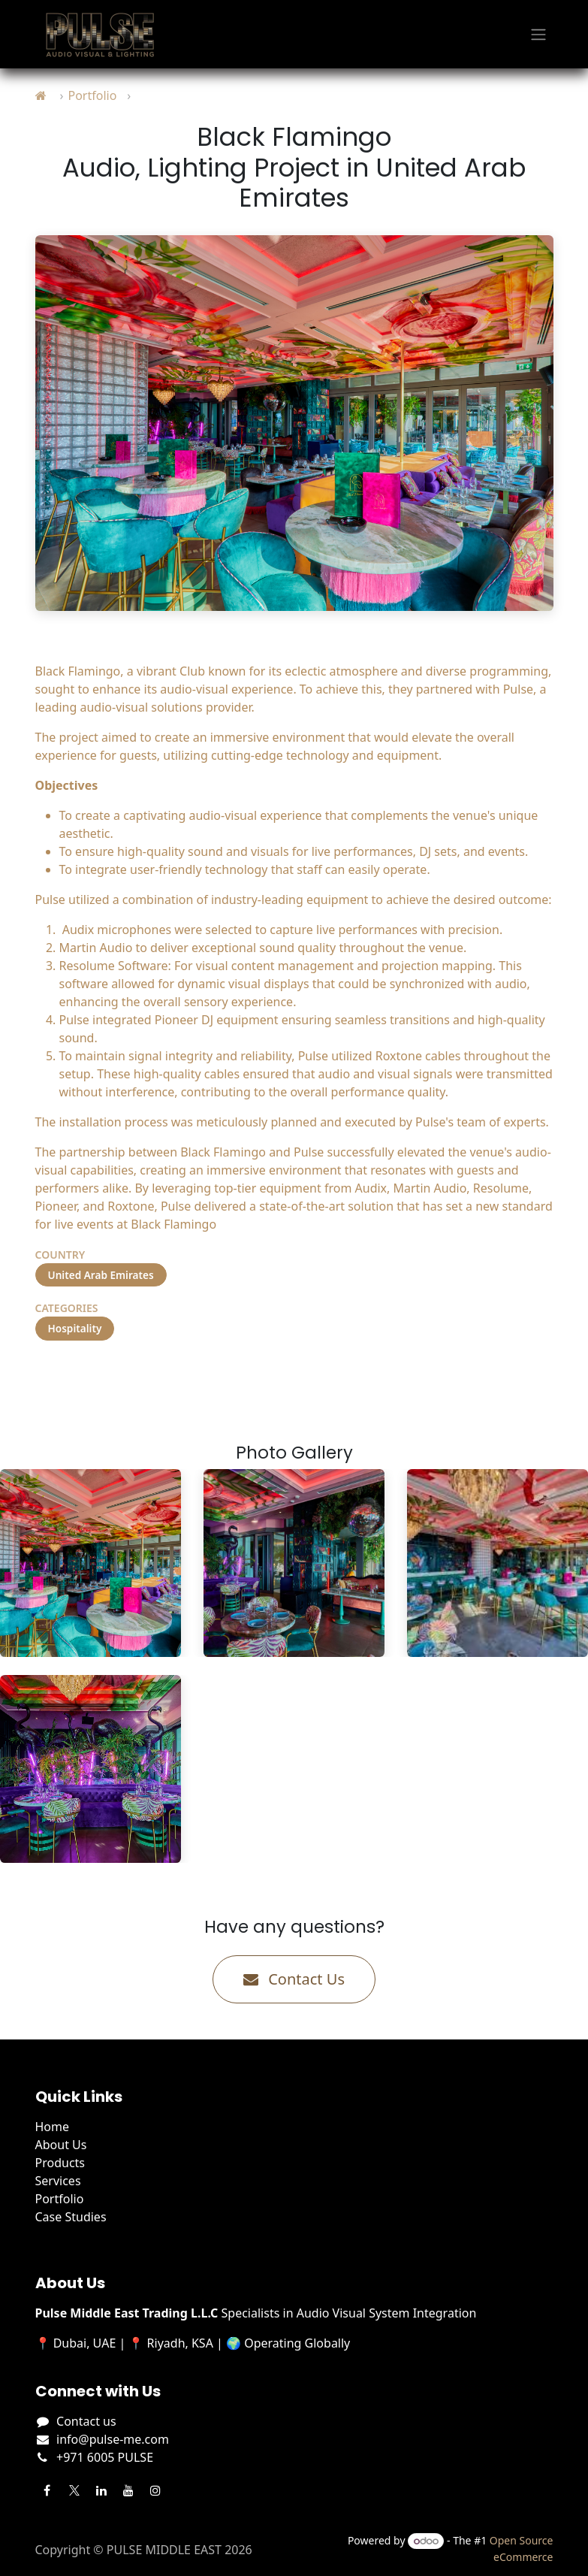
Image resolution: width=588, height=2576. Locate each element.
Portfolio (92, 95)
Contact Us (294, 1979)
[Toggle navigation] (538, 34)
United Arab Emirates (101, 1275)
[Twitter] (74, 2490)
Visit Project (94, 1378)
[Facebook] (47, 2490)
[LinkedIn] (101, 2490)
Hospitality (75, 1328)
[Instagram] (155, 2490)
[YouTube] (128, 2490)
